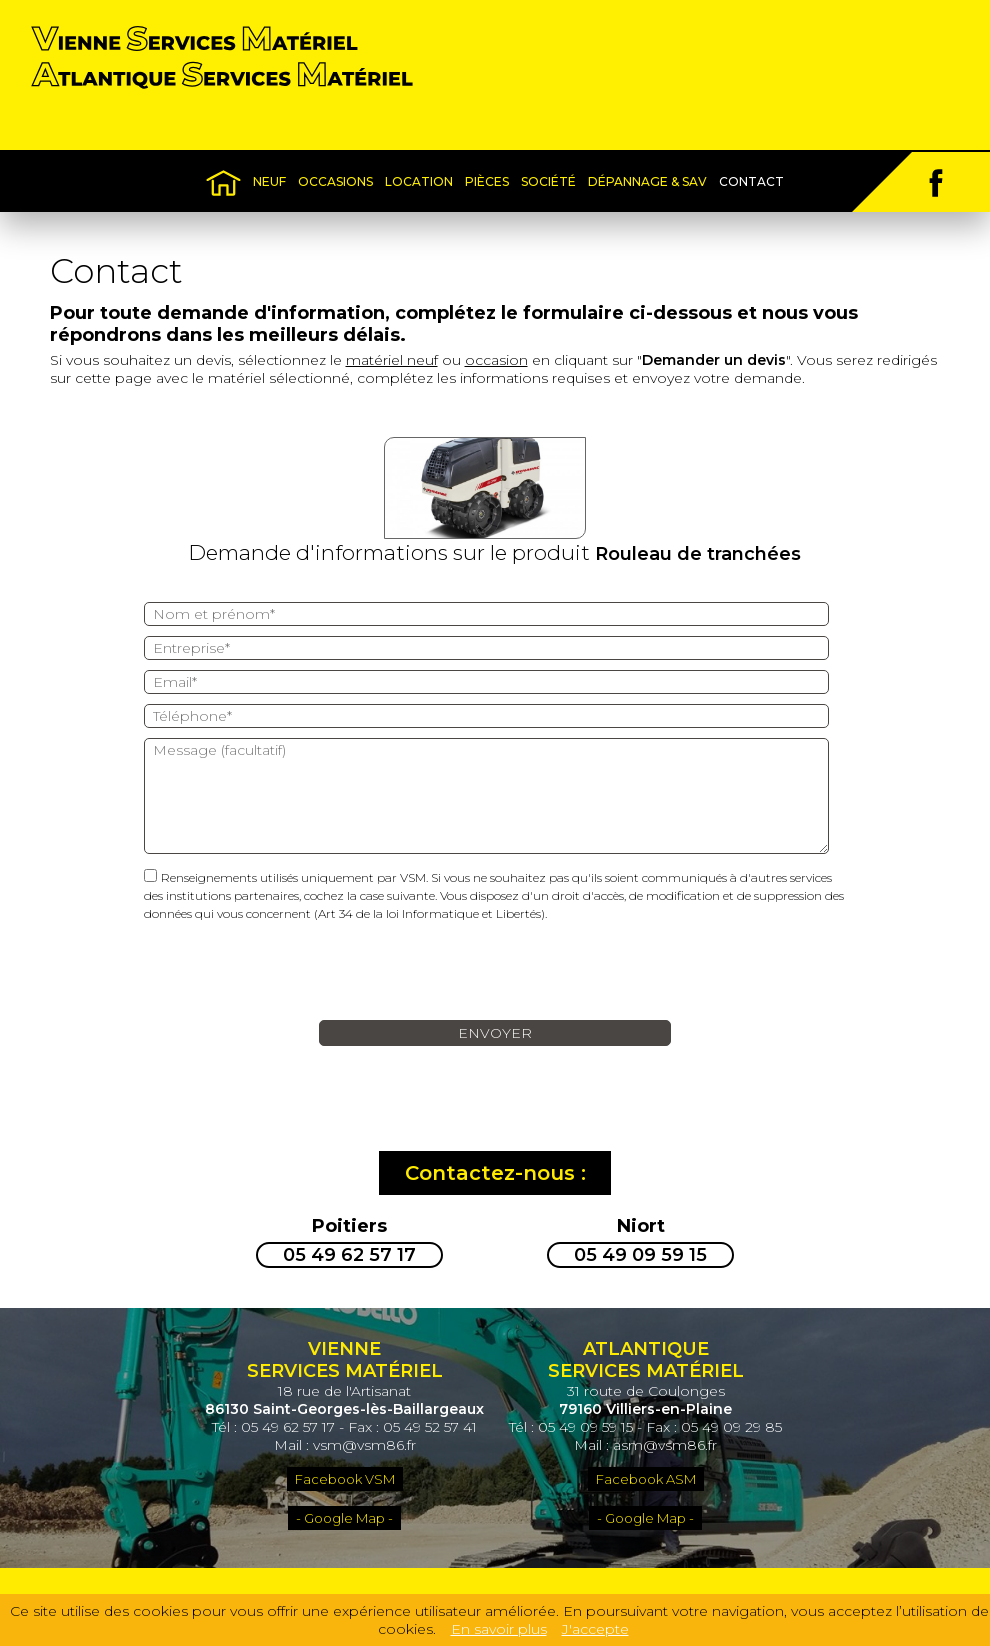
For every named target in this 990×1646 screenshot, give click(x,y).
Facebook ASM (646, 1479)
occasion (496, 360)
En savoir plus (499, 1629)
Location (419, 181)
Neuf (269, 181)
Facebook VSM (345, 1479)
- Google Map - (344, 1518)
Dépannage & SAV (647, 181)
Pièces (487, 181)
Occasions (335, 181)
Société (548, 181)
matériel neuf (392, 360)
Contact (751, 181)
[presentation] (495, 971)
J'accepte (595, 1629)
